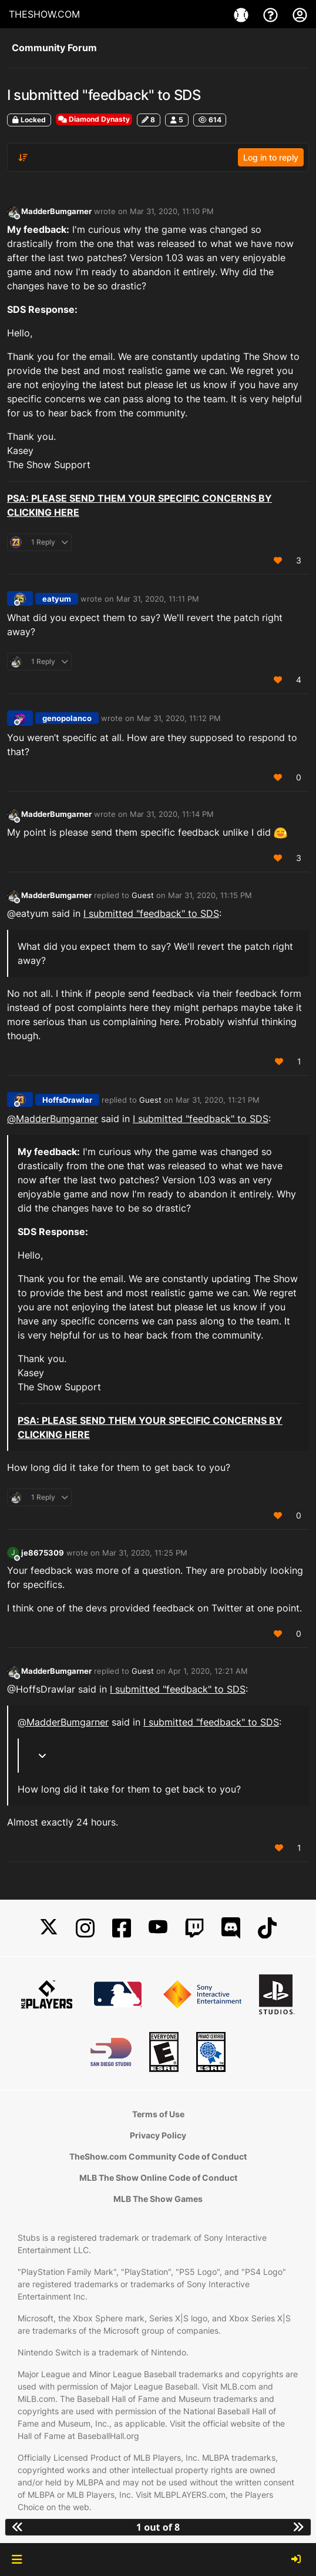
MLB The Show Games (158, 2199)
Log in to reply (270, 157)
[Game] (242, 14)
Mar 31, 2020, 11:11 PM (157, 598)
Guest (143, 895)
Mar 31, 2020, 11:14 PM (172, 814)
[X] (48, 1928)
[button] (17, 2559)
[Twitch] (194, 1928)
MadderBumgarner (56, 211)
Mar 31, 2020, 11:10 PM (172, 211)
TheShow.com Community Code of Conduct (158, 2156)
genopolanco (67, 718)
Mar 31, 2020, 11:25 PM (144, 1552)
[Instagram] (85, 1928)
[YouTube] (158, 1928)
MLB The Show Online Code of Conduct (158, 2178)
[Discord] (230, 1928)
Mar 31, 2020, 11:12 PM (179, 718)
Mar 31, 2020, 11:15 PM (210, 895)
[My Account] (300, 14)
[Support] (272, 14)
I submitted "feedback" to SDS (151, 913)
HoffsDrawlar (67, 1100)
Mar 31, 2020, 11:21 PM (218, 1100)
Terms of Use (158, 2114)
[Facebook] (121, 1928)
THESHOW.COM (44, 14)
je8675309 (42, 1552)
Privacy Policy (158, 2135)
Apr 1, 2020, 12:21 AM (208, 1671)
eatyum (56, 598)
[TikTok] (267, 1928)
